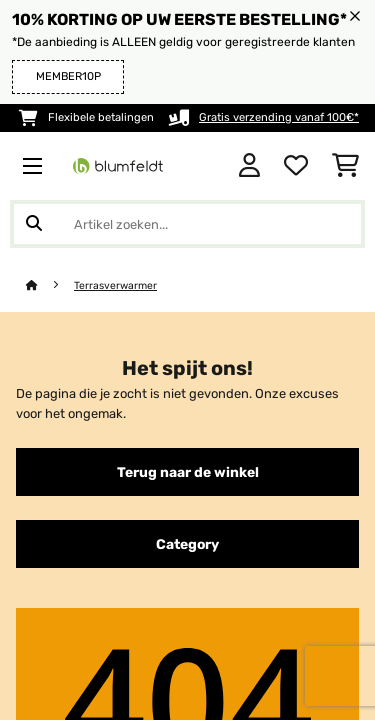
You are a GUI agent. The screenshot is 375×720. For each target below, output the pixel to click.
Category (187, 544)
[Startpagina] (50, 285)
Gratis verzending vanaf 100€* (279, 117)
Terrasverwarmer (115, 285)
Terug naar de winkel (188, 472)
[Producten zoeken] (187, 224)
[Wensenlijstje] (296, 166)
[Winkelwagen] (345, 166)
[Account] (249, 166)
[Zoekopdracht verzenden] (34, 224)
